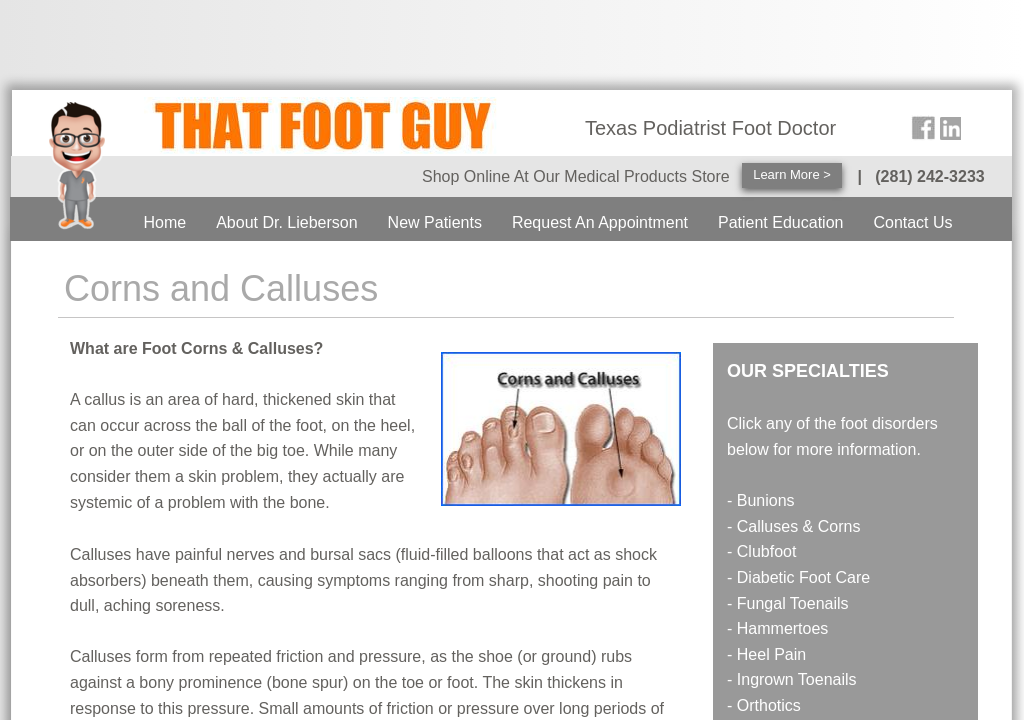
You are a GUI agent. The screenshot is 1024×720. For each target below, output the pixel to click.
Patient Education (780, 222)
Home (165, 222)
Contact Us (912, 222)
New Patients (435, 222)
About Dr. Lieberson (286, 222)
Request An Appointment (600, 222)
